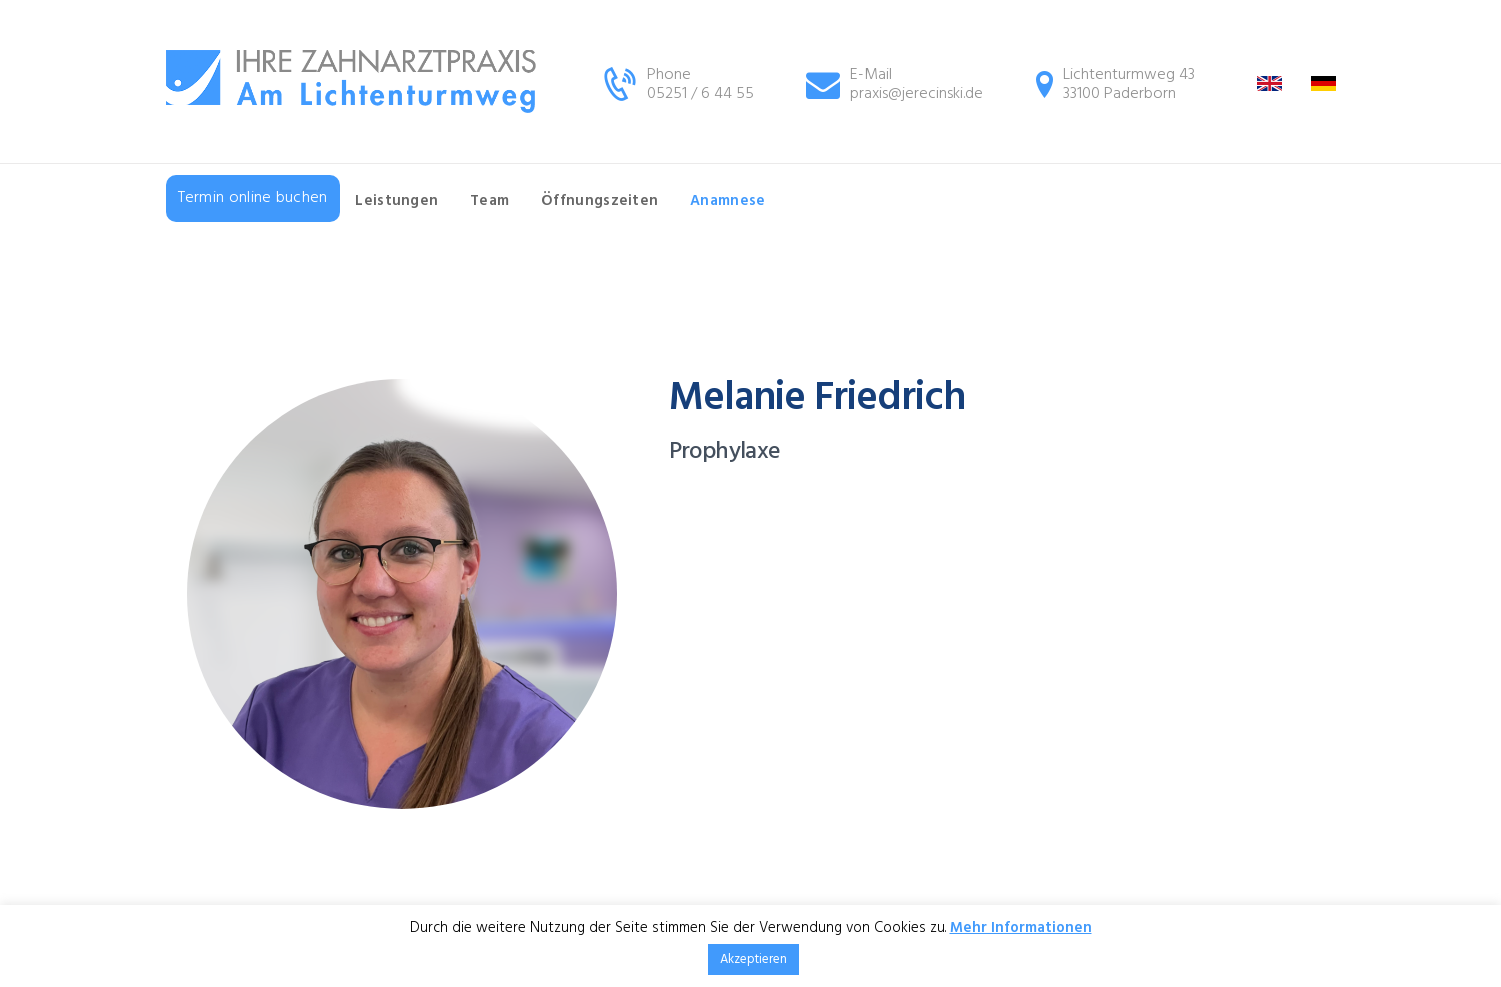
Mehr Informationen (1021, 928)
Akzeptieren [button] (753, 959)
